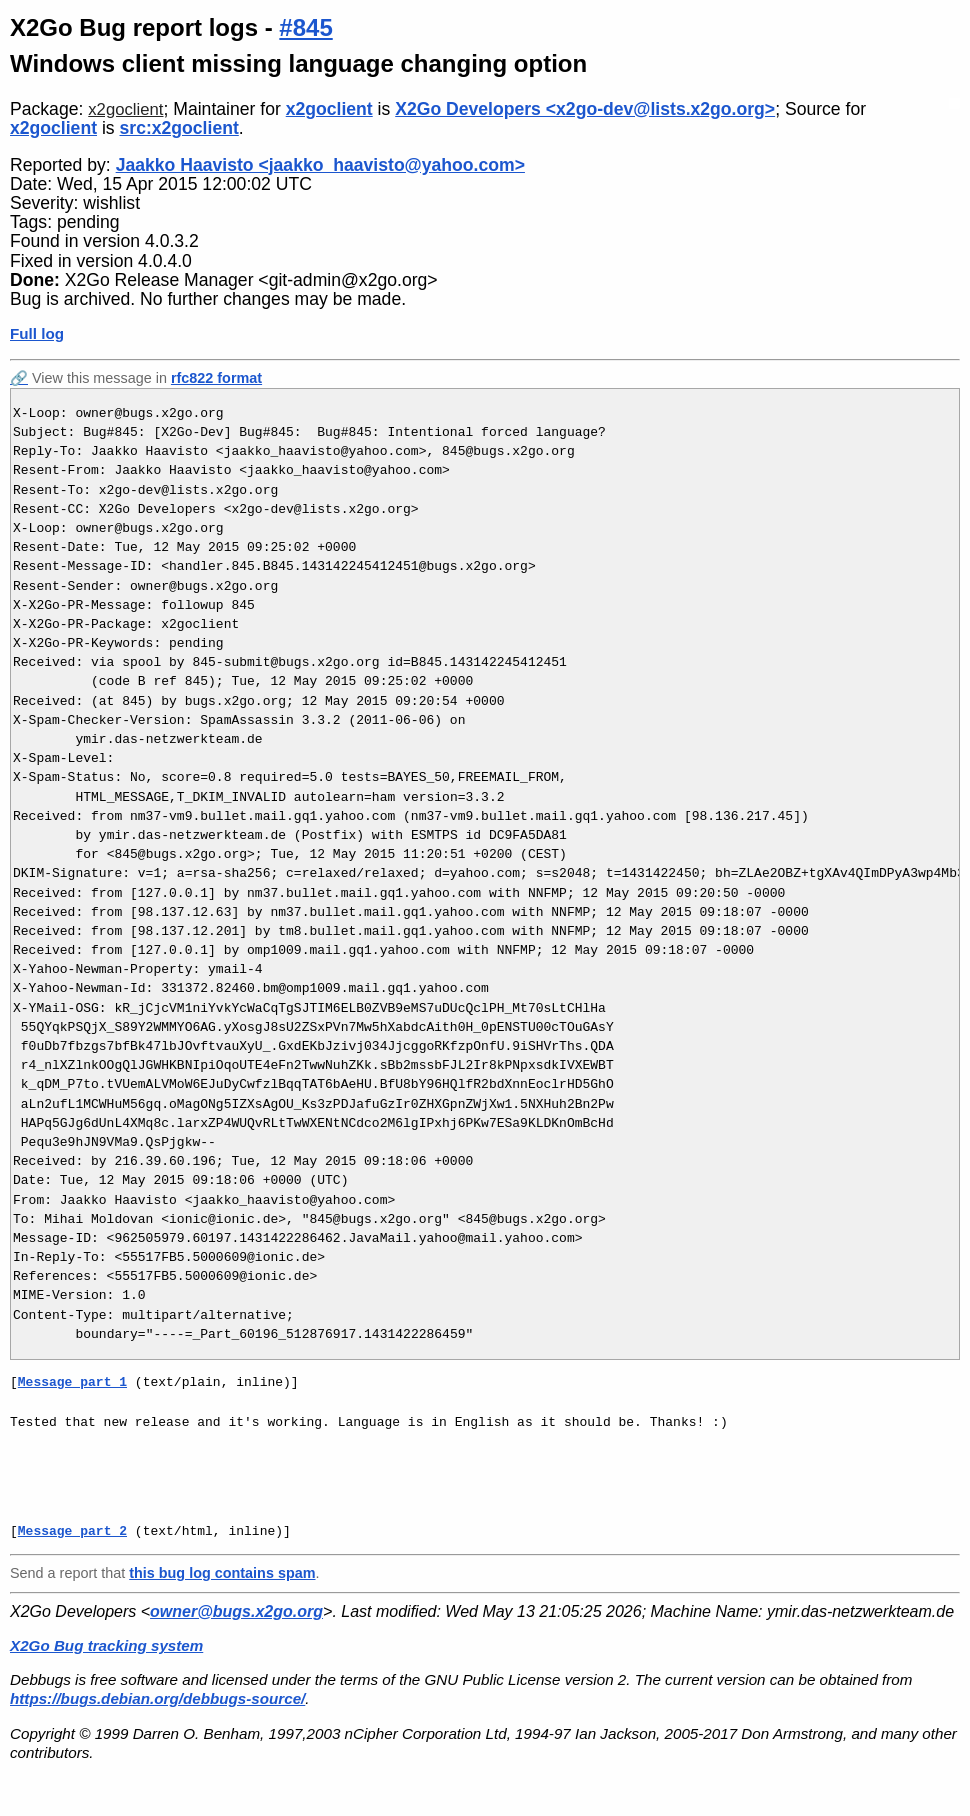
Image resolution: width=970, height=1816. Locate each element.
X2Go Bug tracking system (106, 1645)
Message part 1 (72, 1382)
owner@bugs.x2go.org (236, 1611)
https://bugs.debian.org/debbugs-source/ (157, 1698)
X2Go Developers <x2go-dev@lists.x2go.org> (585, 109)
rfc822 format (216, 378)
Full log (37, 333)
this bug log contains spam (222, 1573)
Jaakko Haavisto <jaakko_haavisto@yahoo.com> (320, 165)
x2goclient (125, 109)
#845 (305, 27)
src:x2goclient (179, 128)
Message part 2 (72, 1531)
